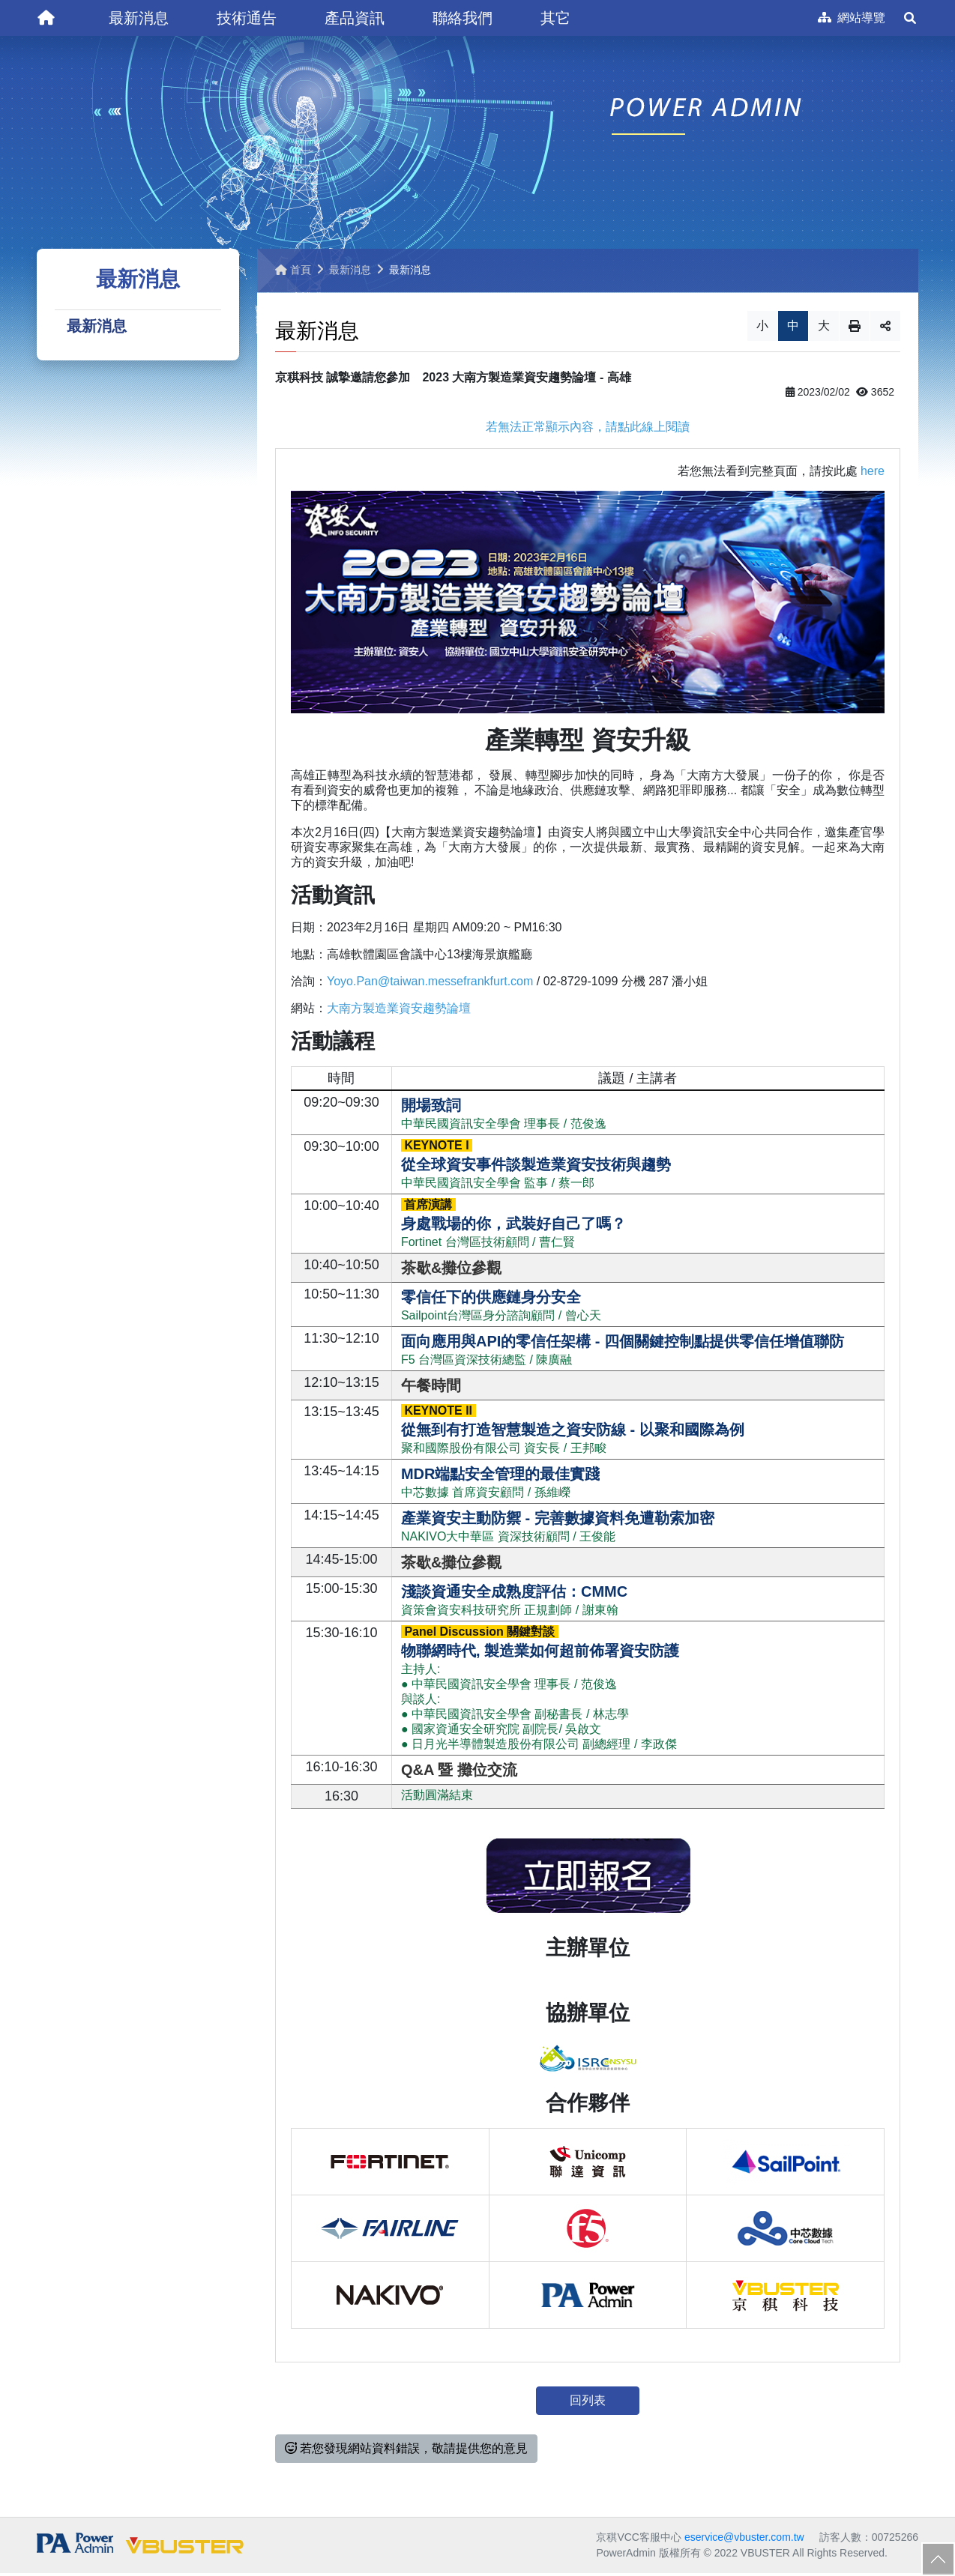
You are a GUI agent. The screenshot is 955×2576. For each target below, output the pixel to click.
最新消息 (97, 329)
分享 (885, 329)
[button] (139, 18)
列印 (855, 329)
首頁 (293, 273)
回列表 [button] (588, 2403)
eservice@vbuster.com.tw (744, 2540)
